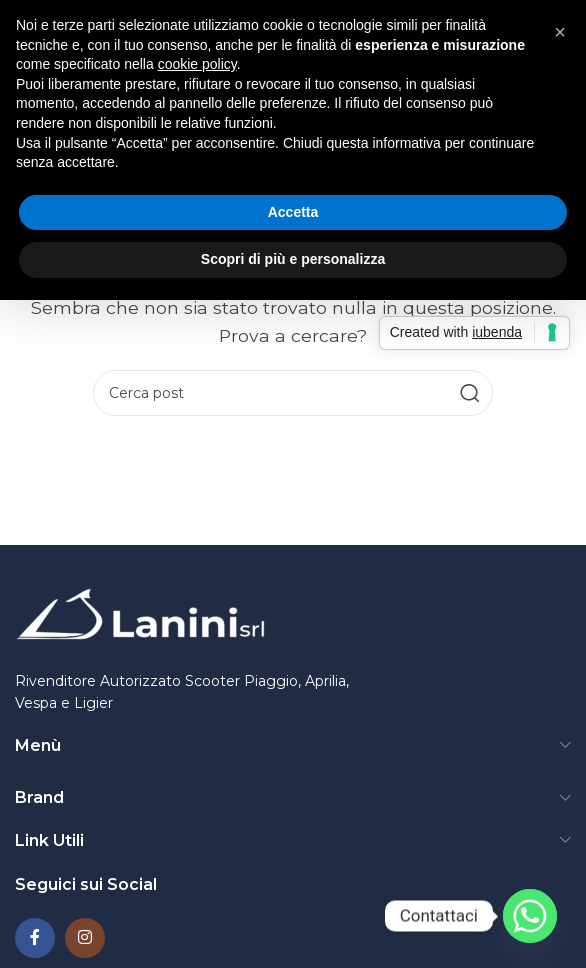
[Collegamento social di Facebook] (35, 938)
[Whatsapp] (530, 916)
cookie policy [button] (197, 64)
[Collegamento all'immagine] (140, 616)
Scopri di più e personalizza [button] (293, 259)
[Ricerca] (293, 393)
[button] (560, 32)
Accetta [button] (293, 212)
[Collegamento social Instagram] (85, 938)
